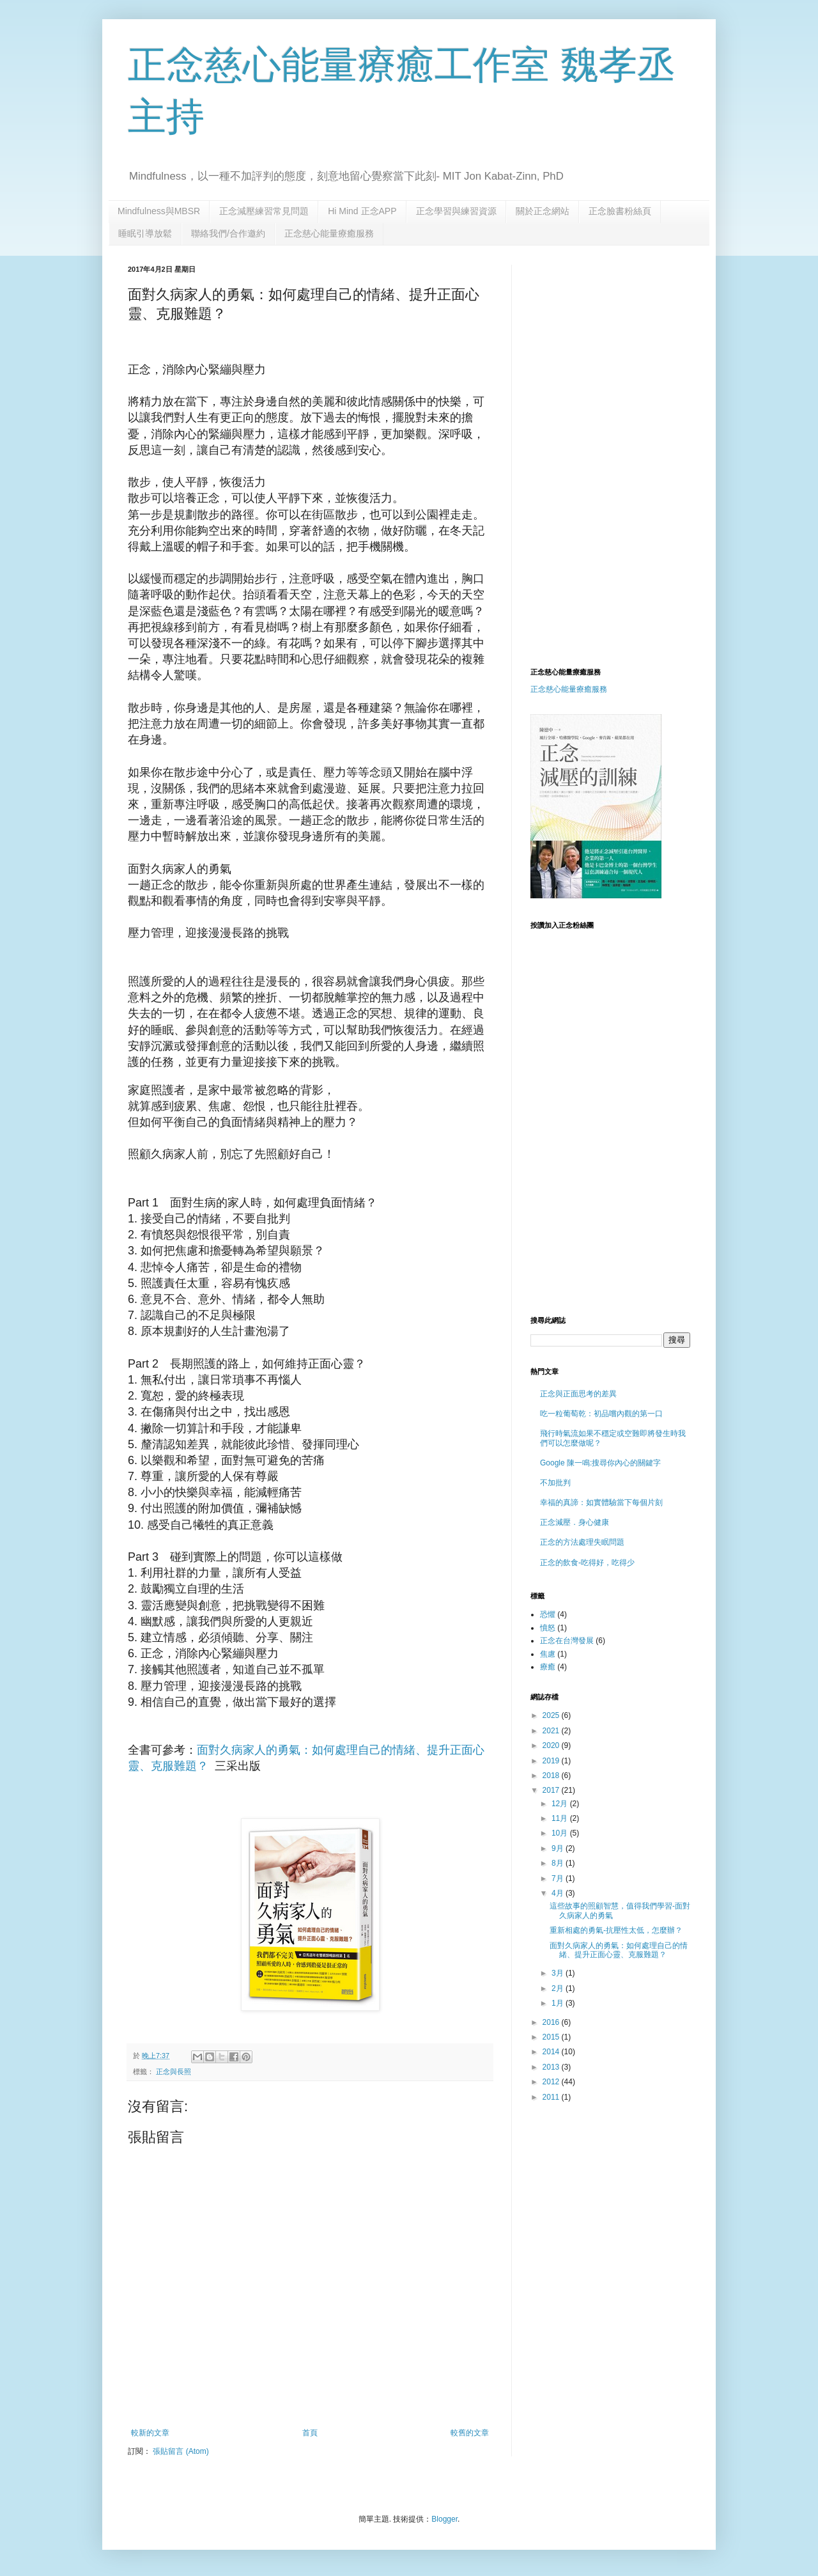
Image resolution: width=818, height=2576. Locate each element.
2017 (552, 1790)
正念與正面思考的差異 (578, 1393)
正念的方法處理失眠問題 (582, 1542)
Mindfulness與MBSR (159, 211)
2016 (552, 2022)
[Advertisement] (637, 354)
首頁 (310, 2432)
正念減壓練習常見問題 (264, 211)
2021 (552, 1730)
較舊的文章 (470, 2432)
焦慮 (547, 1654)
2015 (552, 2037)
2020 (552, 1745)
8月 (559, 1863)
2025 (552, 1715)
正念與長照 (173, 2071)
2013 (552, 2067)
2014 (552, 2051)
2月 (559, 1988)
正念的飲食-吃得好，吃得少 (587, 1562)
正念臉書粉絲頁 (620, 211)
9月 (559, 1848)
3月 (559, 1973)
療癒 (547, 1666)
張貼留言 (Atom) (180, 2451)
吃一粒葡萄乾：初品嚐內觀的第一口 (601, 1413)
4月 (559, 1893)
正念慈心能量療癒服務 (329, 233)
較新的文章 (150, 2432)
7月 (559, 1878)
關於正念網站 (542, 211)
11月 (561, 1818)
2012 (552, 2081)
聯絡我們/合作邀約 (228, 233)
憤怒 (547, 1627)
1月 (559, 2003)
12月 (561, 1803)
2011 (552, 2097)
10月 (561, 1833)
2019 (552, 1760)
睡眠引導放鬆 (145, 233)
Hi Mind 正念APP (362, 211)
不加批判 (555, 1482)
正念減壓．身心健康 (574, 1522)
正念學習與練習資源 (456, 211)
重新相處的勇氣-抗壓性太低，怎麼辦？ (616, 1930)
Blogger (444, 2519)
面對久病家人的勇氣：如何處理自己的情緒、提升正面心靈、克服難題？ (619, 1950)
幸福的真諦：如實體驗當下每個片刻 (601, 1502)
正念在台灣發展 (567, 1640)
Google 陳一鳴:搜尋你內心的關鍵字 (600, 1462)
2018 (552, 1775)
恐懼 (547, 1614)
